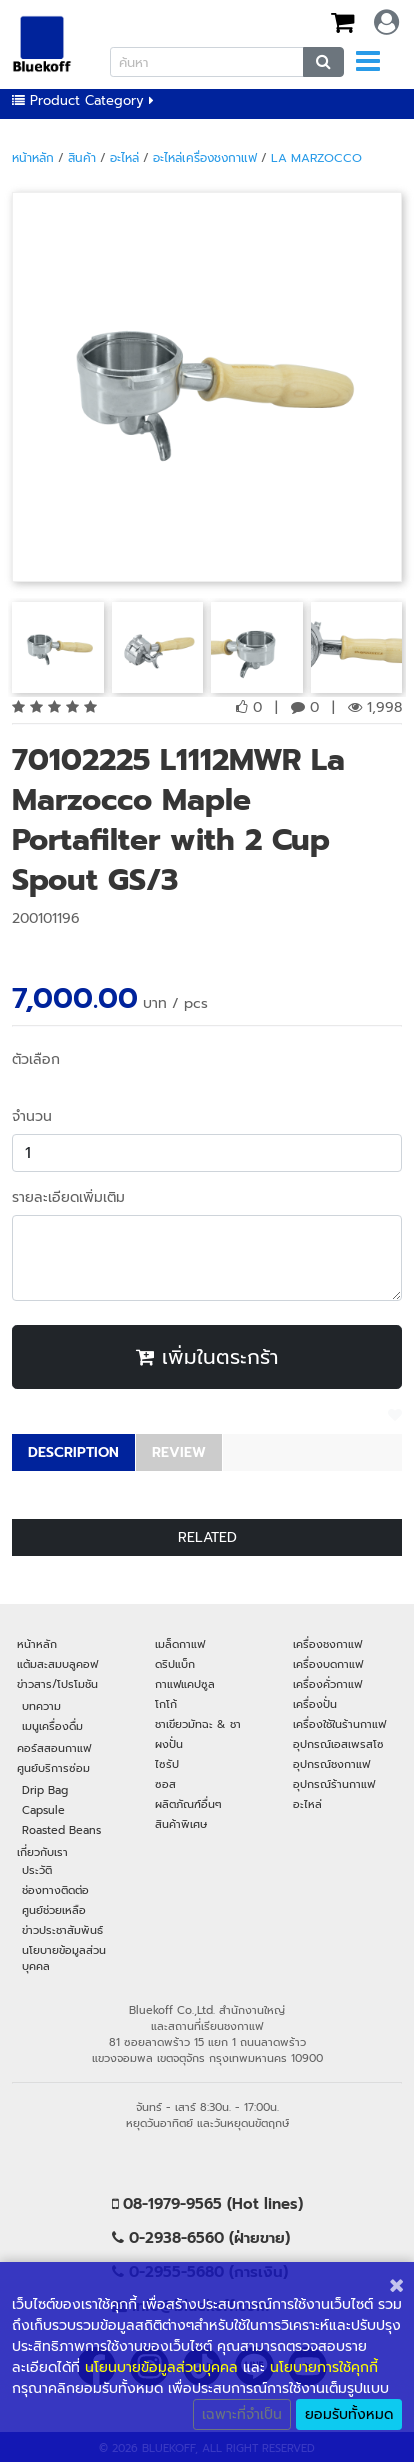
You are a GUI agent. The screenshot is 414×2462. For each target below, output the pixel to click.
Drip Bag (45, 1790)
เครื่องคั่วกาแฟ (327, 1684)
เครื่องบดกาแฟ (328, 1664)
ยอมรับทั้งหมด (349, 2414)
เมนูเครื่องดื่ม (52, 1726)
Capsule (43, 1810)
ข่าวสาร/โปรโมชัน (57, 1684)
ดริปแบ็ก (175, 1664)
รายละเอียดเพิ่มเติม (68, 1197)
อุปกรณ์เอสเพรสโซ (338, 1744)
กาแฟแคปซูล (185, 1684)
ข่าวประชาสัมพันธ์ (62, 1930)
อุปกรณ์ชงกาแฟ (331, 1764)
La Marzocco (316, 158)
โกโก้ (166, 1704)
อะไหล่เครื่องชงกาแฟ (205, 158)
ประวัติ (37, 1870)
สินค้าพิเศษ (181, 1824)
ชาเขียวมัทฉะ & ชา (198, 1724)
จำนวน (32, 1116)
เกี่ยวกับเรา (42, 1852)
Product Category (83, 100)
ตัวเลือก (36, 1059)
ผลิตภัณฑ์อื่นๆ (188, 1804)
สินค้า (82, 158)
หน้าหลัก (33, 158)
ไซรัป (167, 1764)
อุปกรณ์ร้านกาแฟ (334, 1784)
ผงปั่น (169, 1744)
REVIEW (179, 1452)
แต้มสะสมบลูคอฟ (57, 1664)
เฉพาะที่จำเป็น (242, 2414)
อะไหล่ (124, 158)
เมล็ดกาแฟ (180, 1644)
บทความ (41, 1706)
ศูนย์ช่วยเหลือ (54, 1910)
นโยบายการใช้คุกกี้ (324, 2367)
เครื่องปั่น (315, 1704)
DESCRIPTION (73, 1452)
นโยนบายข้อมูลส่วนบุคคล (161, 2367)
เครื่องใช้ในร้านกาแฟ (339, 1724)
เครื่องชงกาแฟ (327, 1644)
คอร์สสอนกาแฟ (54, 1748)
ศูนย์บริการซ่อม (53, 1768)
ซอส (165, 1784)
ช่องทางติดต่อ (55, 1890)
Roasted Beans (61, 1830)
